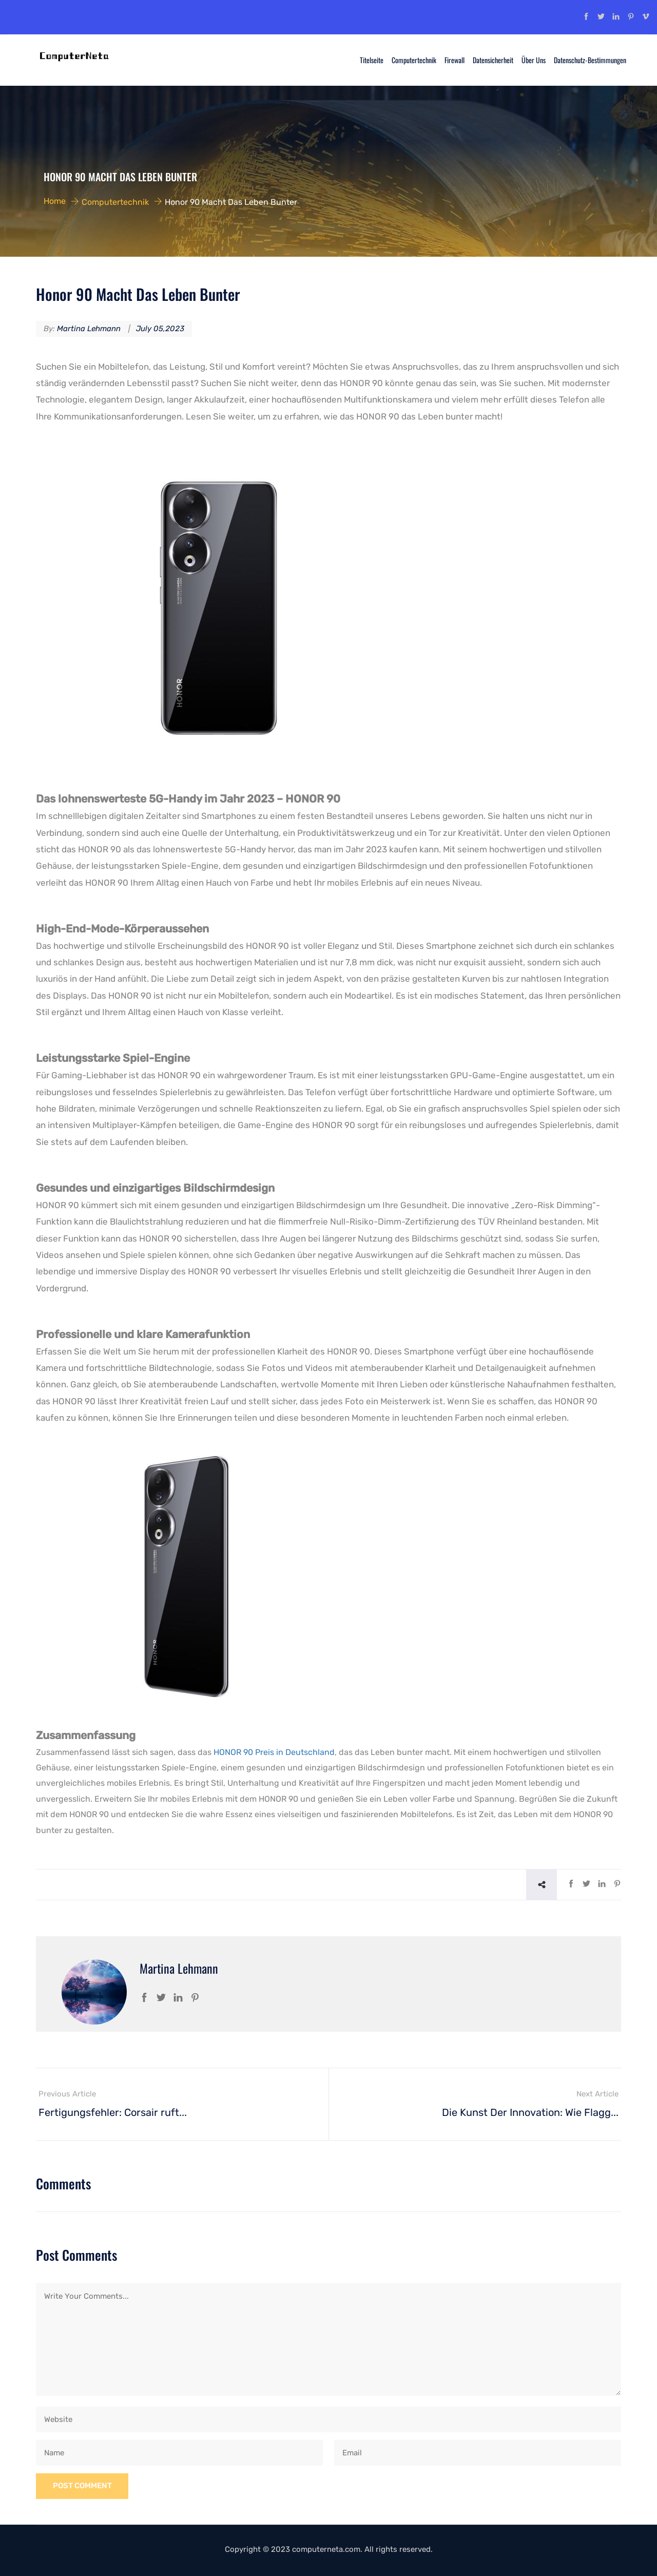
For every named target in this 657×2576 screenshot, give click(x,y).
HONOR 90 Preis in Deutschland (274, 1752)
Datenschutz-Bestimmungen (590, 59)
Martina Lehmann (89, 328)
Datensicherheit (493, 59)
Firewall (455, 59)
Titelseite (371, 59)
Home (55, 201)
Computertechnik (414, 59)
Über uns (533, 59)
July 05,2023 (160, 328)
